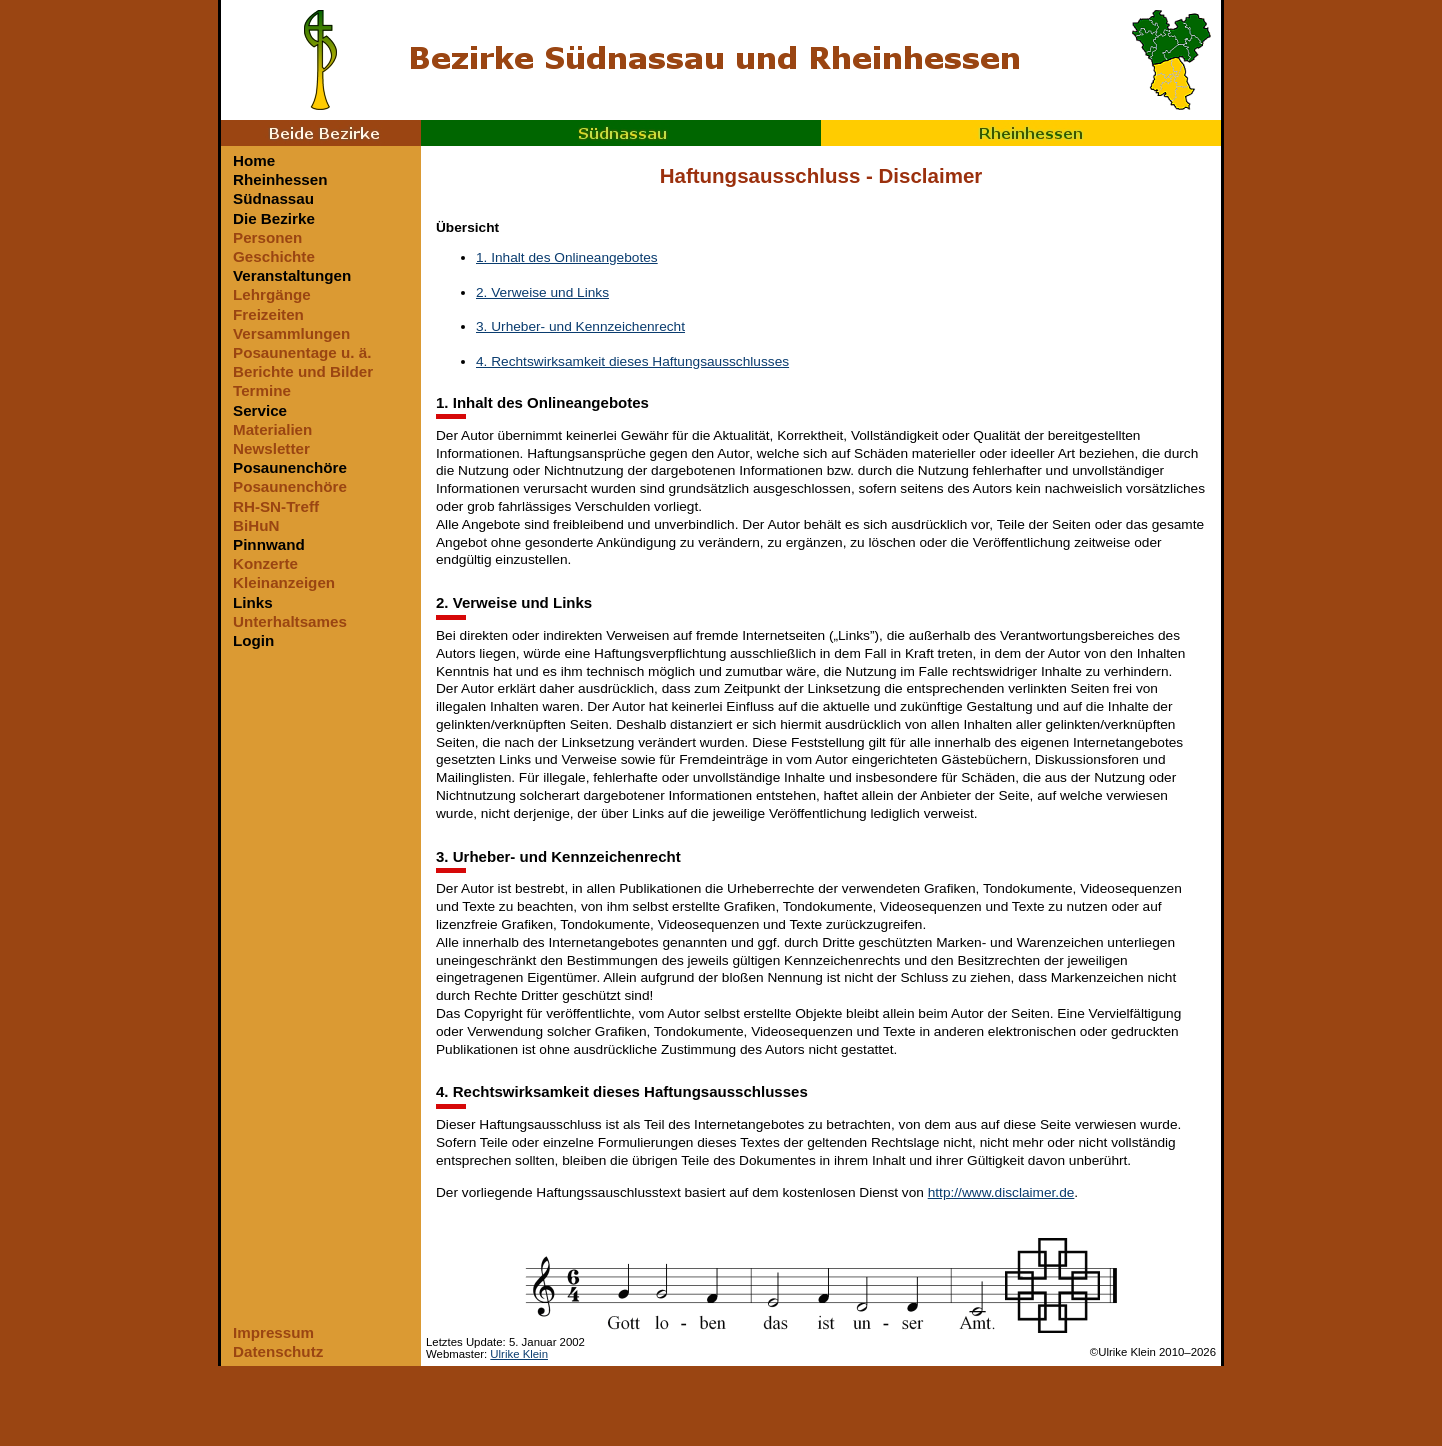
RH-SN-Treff (276, 506)
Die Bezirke (274, 218)
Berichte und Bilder (303, 371)
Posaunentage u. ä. (302, 352)
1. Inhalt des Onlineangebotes (567, 257)
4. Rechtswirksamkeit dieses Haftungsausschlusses (632, 361)
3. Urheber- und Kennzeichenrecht (580, 326)
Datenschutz (278, 1351)
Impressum (273, 1332)
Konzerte (265, 563)
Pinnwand (269, 544)
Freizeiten (268, 314)
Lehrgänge (272, 294)
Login (253, 640)
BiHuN (256, 525)
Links (253, 602)
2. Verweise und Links (542, 292)
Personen (267, 237)
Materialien (272, 429)
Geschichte (274, 256)
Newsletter (271, 448)
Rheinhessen (1021, 133)
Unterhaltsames (290, 621)
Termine (262, 390)
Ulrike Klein (519, 1354)
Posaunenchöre (290, 467)
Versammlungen (291, 333)
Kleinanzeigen (284, 582)
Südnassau (621, 133)
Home (254, 160)
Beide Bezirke (321, 133)
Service (260, 410)
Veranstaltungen (292, 275)
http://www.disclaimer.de (1001, 1192)
